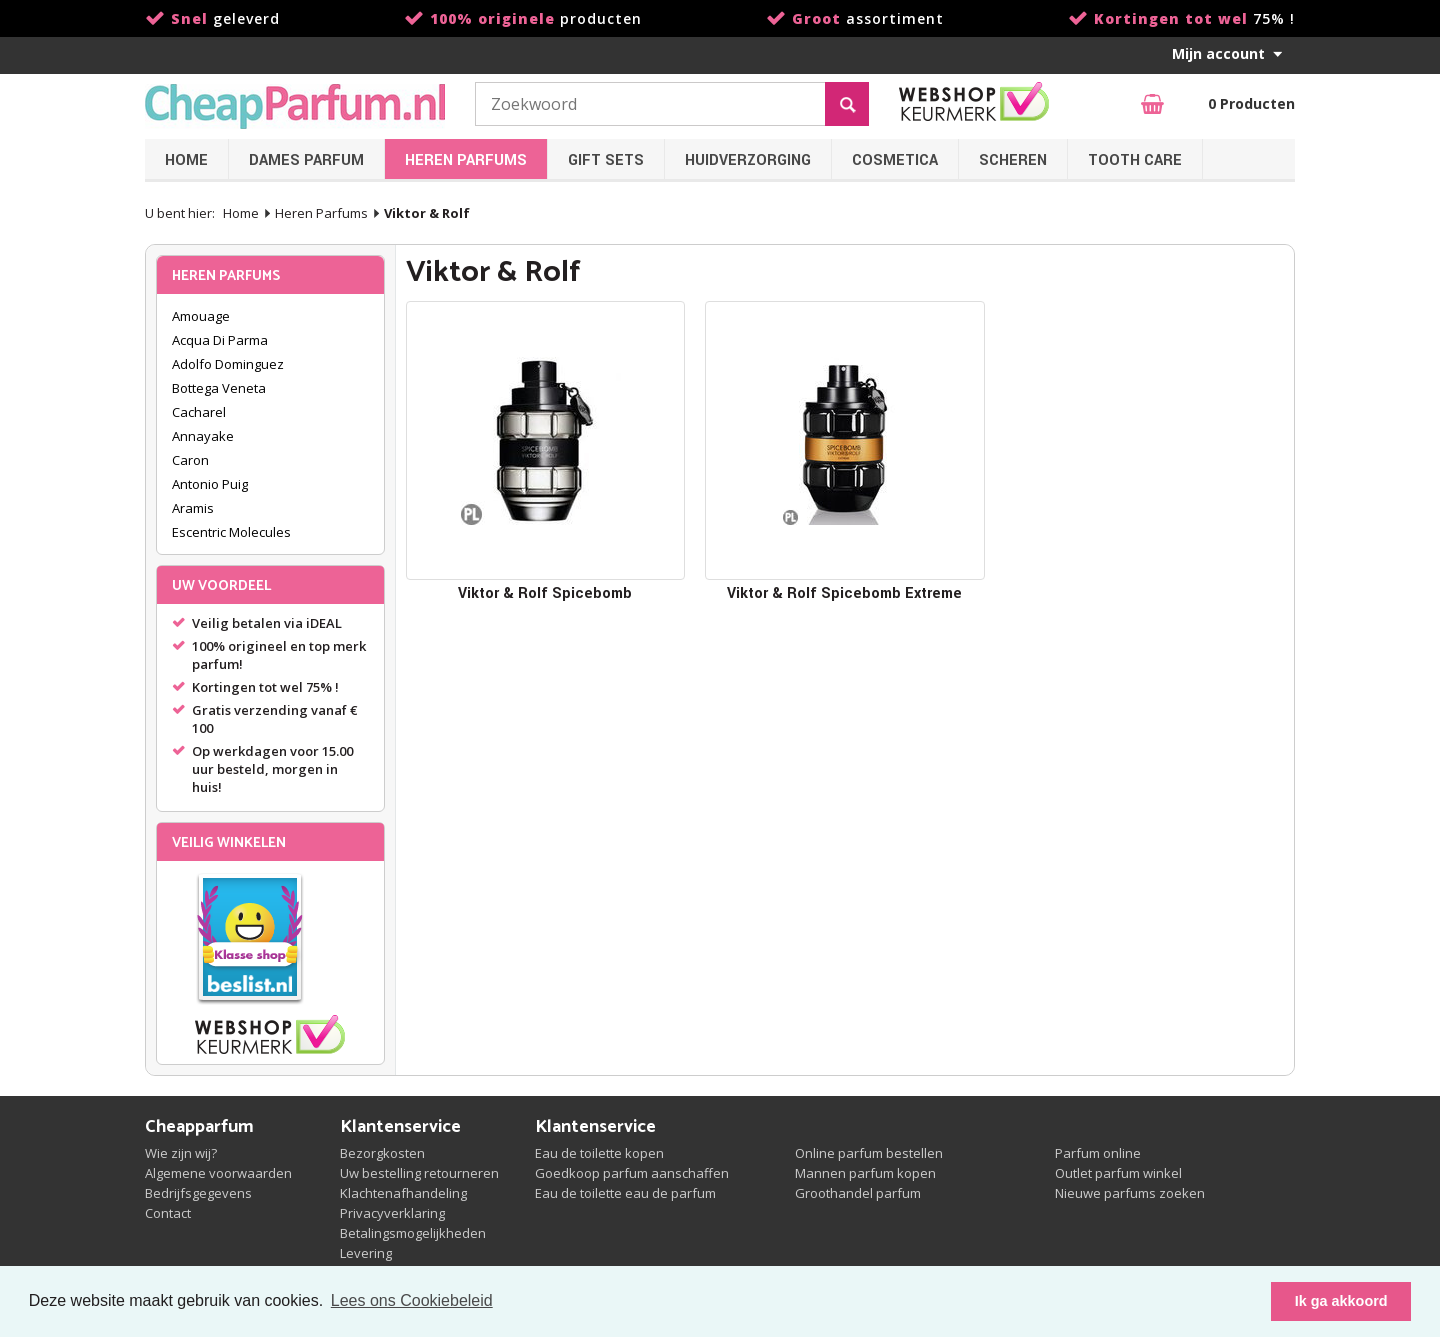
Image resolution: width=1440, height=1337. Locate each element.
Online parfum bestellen (869, 1153)
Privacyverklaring (392, 1213)
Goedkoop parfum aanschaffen (632, 1173)
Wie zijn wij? (181, 1153)
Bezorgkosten (382, 1153)
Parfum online (1098, 1153)
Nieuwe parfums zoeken (1130, 1193)
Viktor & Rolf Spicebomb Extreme (844, 593)
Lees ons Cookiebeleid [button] (412, 1300)
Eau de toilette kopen (599, 1153)
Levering (366, 1253)
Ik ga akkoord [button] (1341, 1301)
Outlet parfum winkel (1118, 1173)
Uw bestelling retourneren (419, 1173)
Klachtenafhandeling (403, 1193)
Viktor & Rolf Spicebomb (545, 593)
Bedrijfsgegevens (198, 1193)
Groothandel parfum (858, 1193)
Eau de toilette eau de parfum (625, 1193)
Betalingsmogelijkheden (413, 1233)
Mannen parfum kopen (865, 1173)
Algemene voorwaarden (218, 1173)
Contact (168, 1213)
